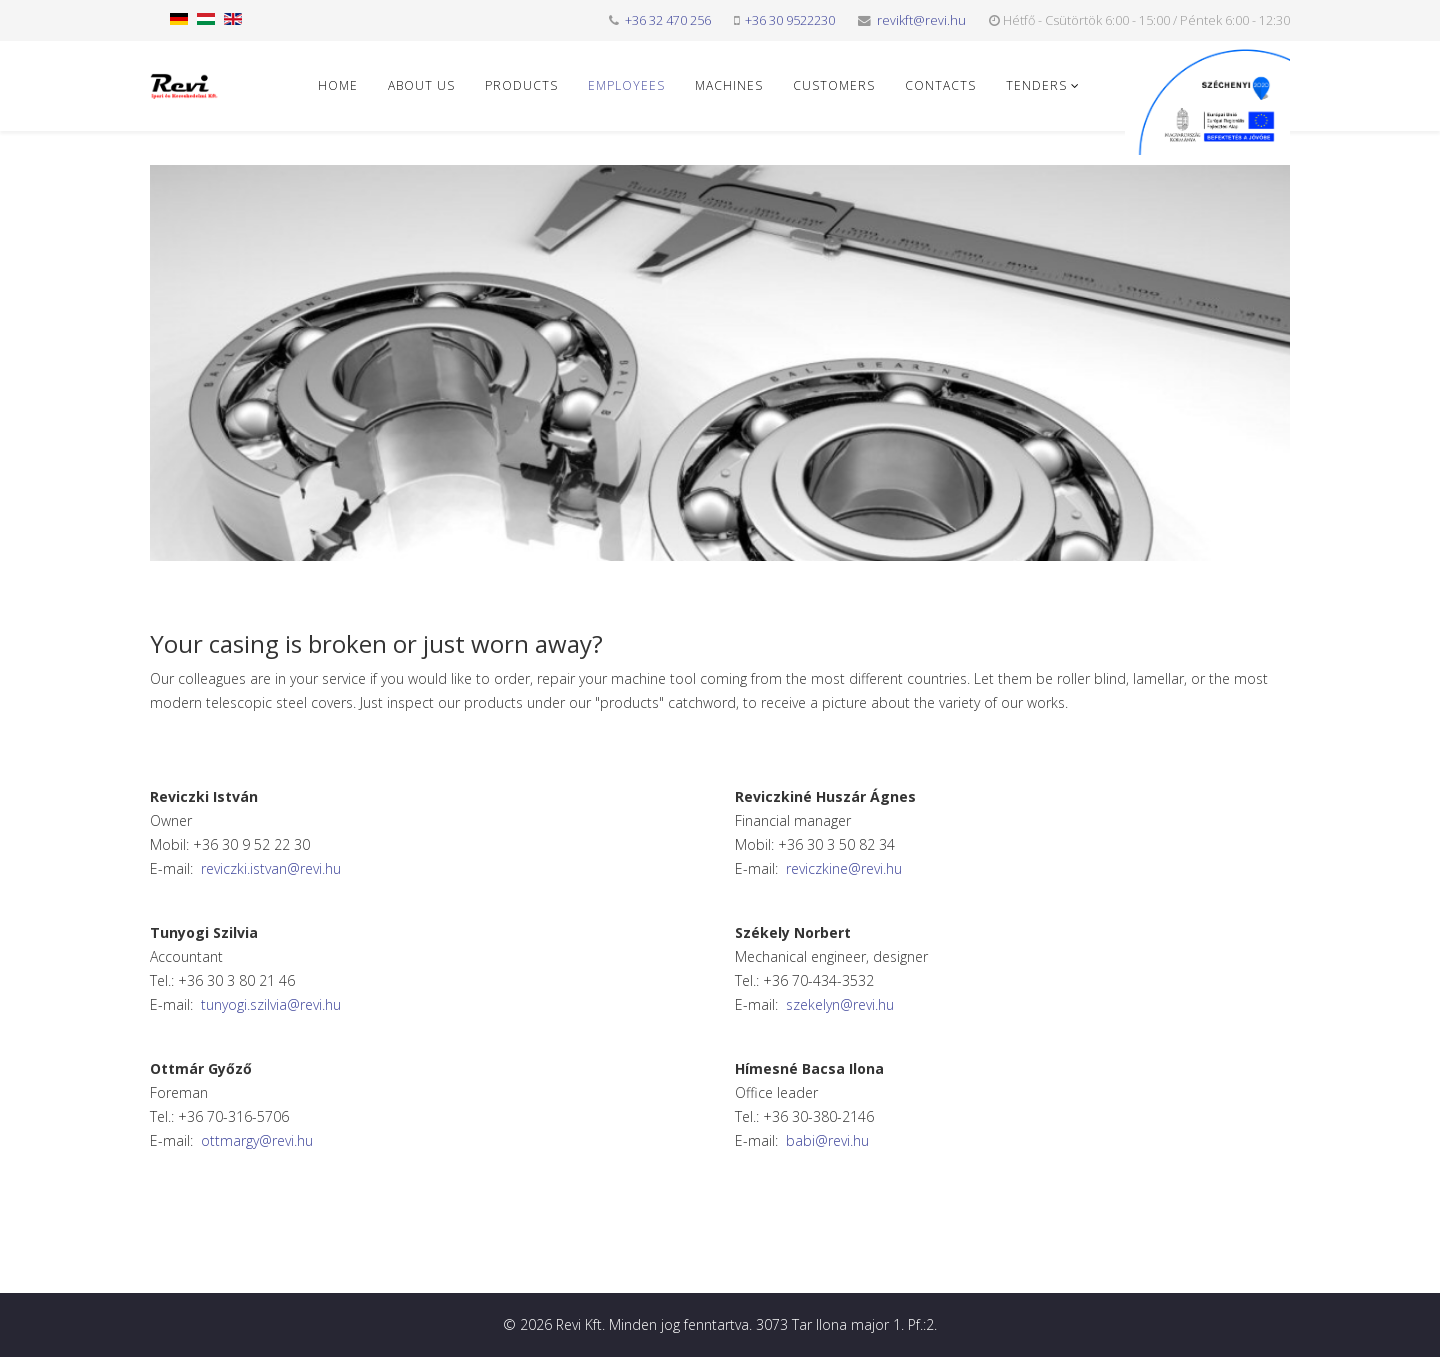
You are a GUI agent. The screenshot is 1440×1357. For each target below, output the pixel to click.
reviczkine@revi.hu (844, 868)
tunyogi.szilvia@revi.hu (271, 1004)
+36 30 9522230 (790, 20)
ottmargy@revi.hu (257, 1140)
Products (521, 85)
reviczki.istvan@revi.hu (271, 868)
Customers (834, 85)
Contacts (940, 85)
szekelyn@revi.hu (840, 1004)
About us (421, 85)
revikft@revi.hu (921, 20)
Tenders (1036, 85)
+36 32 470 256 (668, 20)
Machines (729, 85)
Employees (626, 85)
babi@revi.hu (827, 1140)
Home (338, 85)
